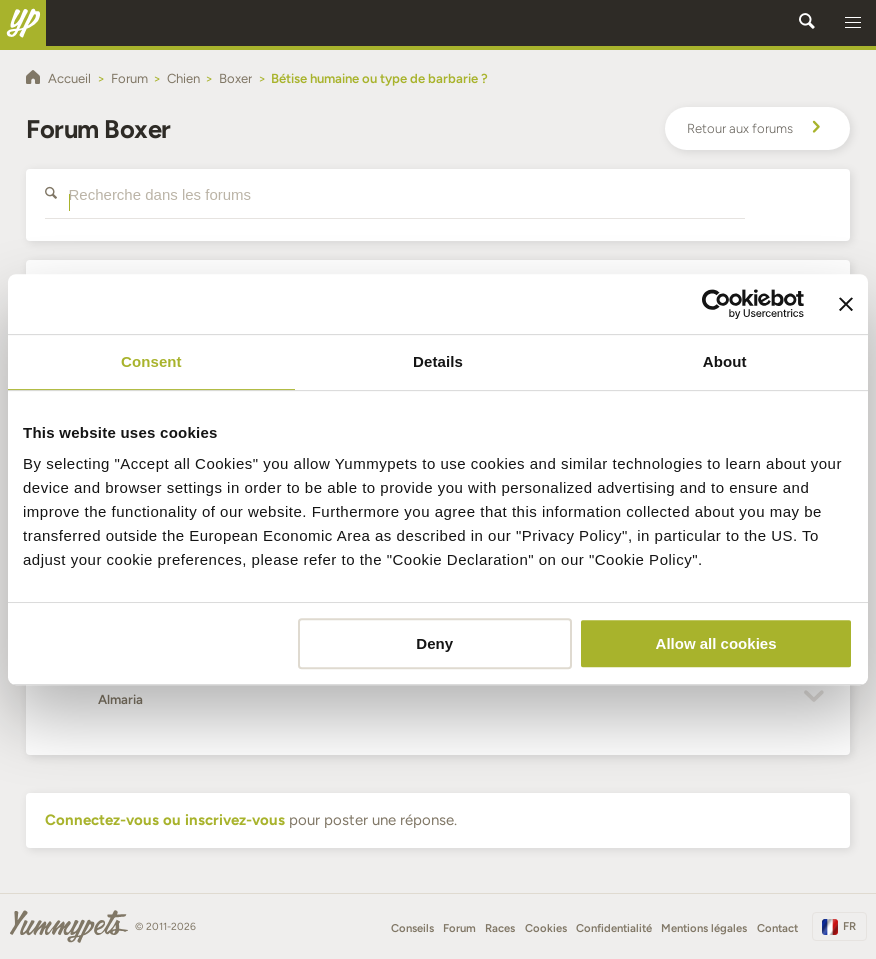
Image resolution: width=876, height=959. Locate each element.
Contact (777, 928)
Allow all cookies (716, 643)
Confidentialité (614, 928)
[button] (853, 23)
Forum (459, 928)
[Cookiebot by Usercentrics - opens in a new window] (716, 304)
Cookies (546, 928)
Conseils (412, 928)
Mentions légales (704, 928)
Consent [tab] (151, 361)
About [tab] (725, 361)
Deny (434, 643)
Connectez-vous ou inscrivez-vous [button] (165, 820)
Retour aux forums (757, 129)
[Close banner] (846, 304)
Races (500, 928)
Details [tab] (438, 361)
